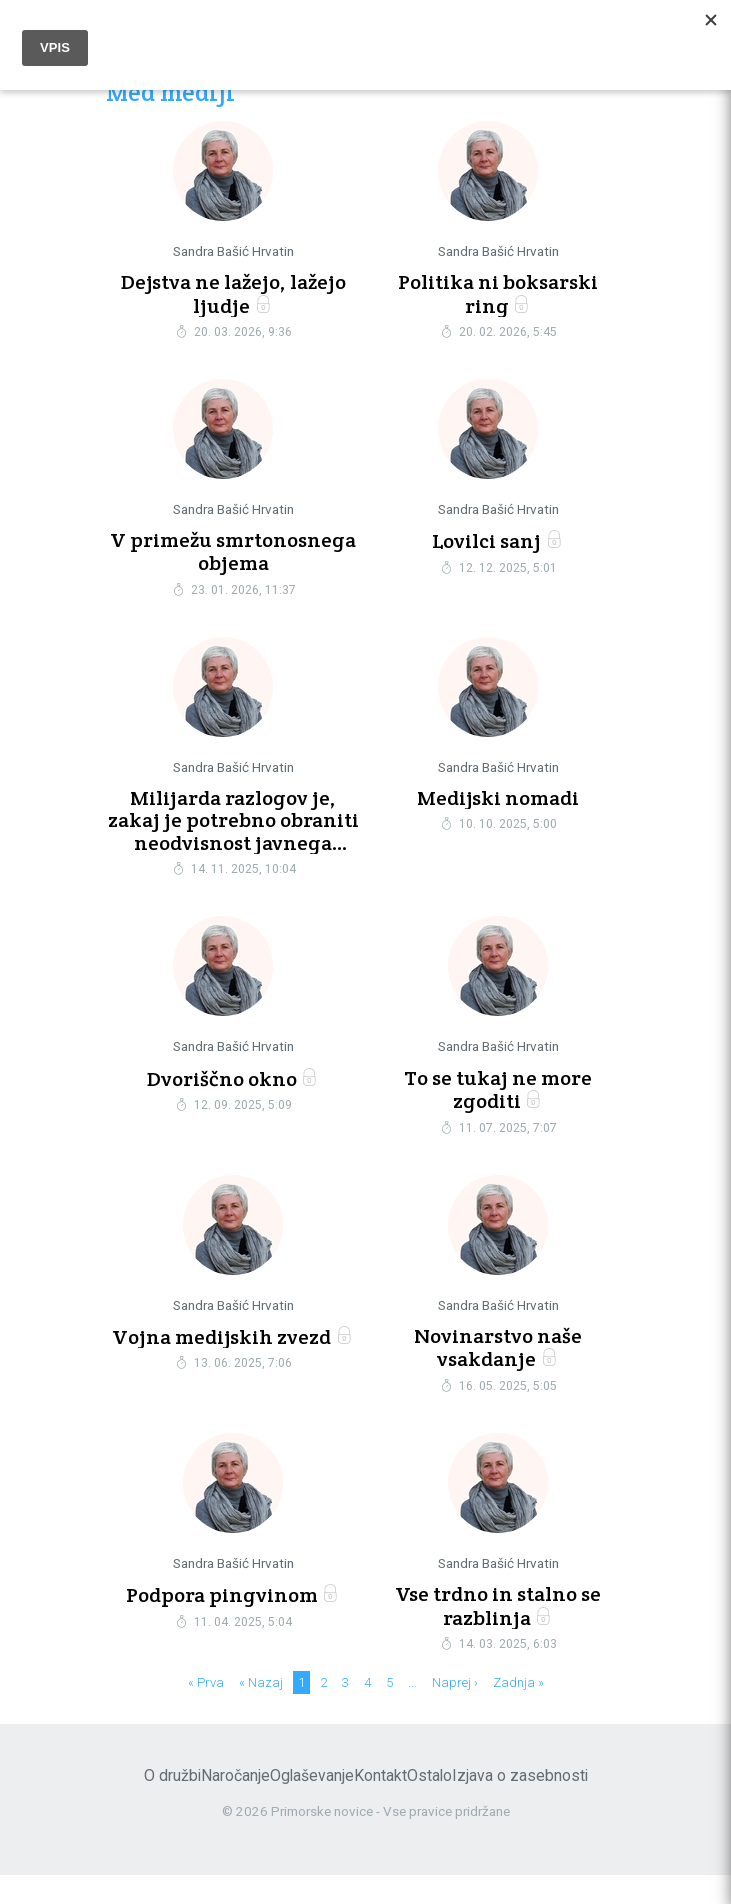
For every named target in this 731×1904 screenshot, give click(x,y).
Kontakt (380, 1804)
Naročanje (235, 1804)
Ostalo (429, 1804)
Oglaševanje (312, 1804)
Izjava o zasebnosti (520, 1804)
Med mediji (170, 93)
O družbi (172, 1804)
